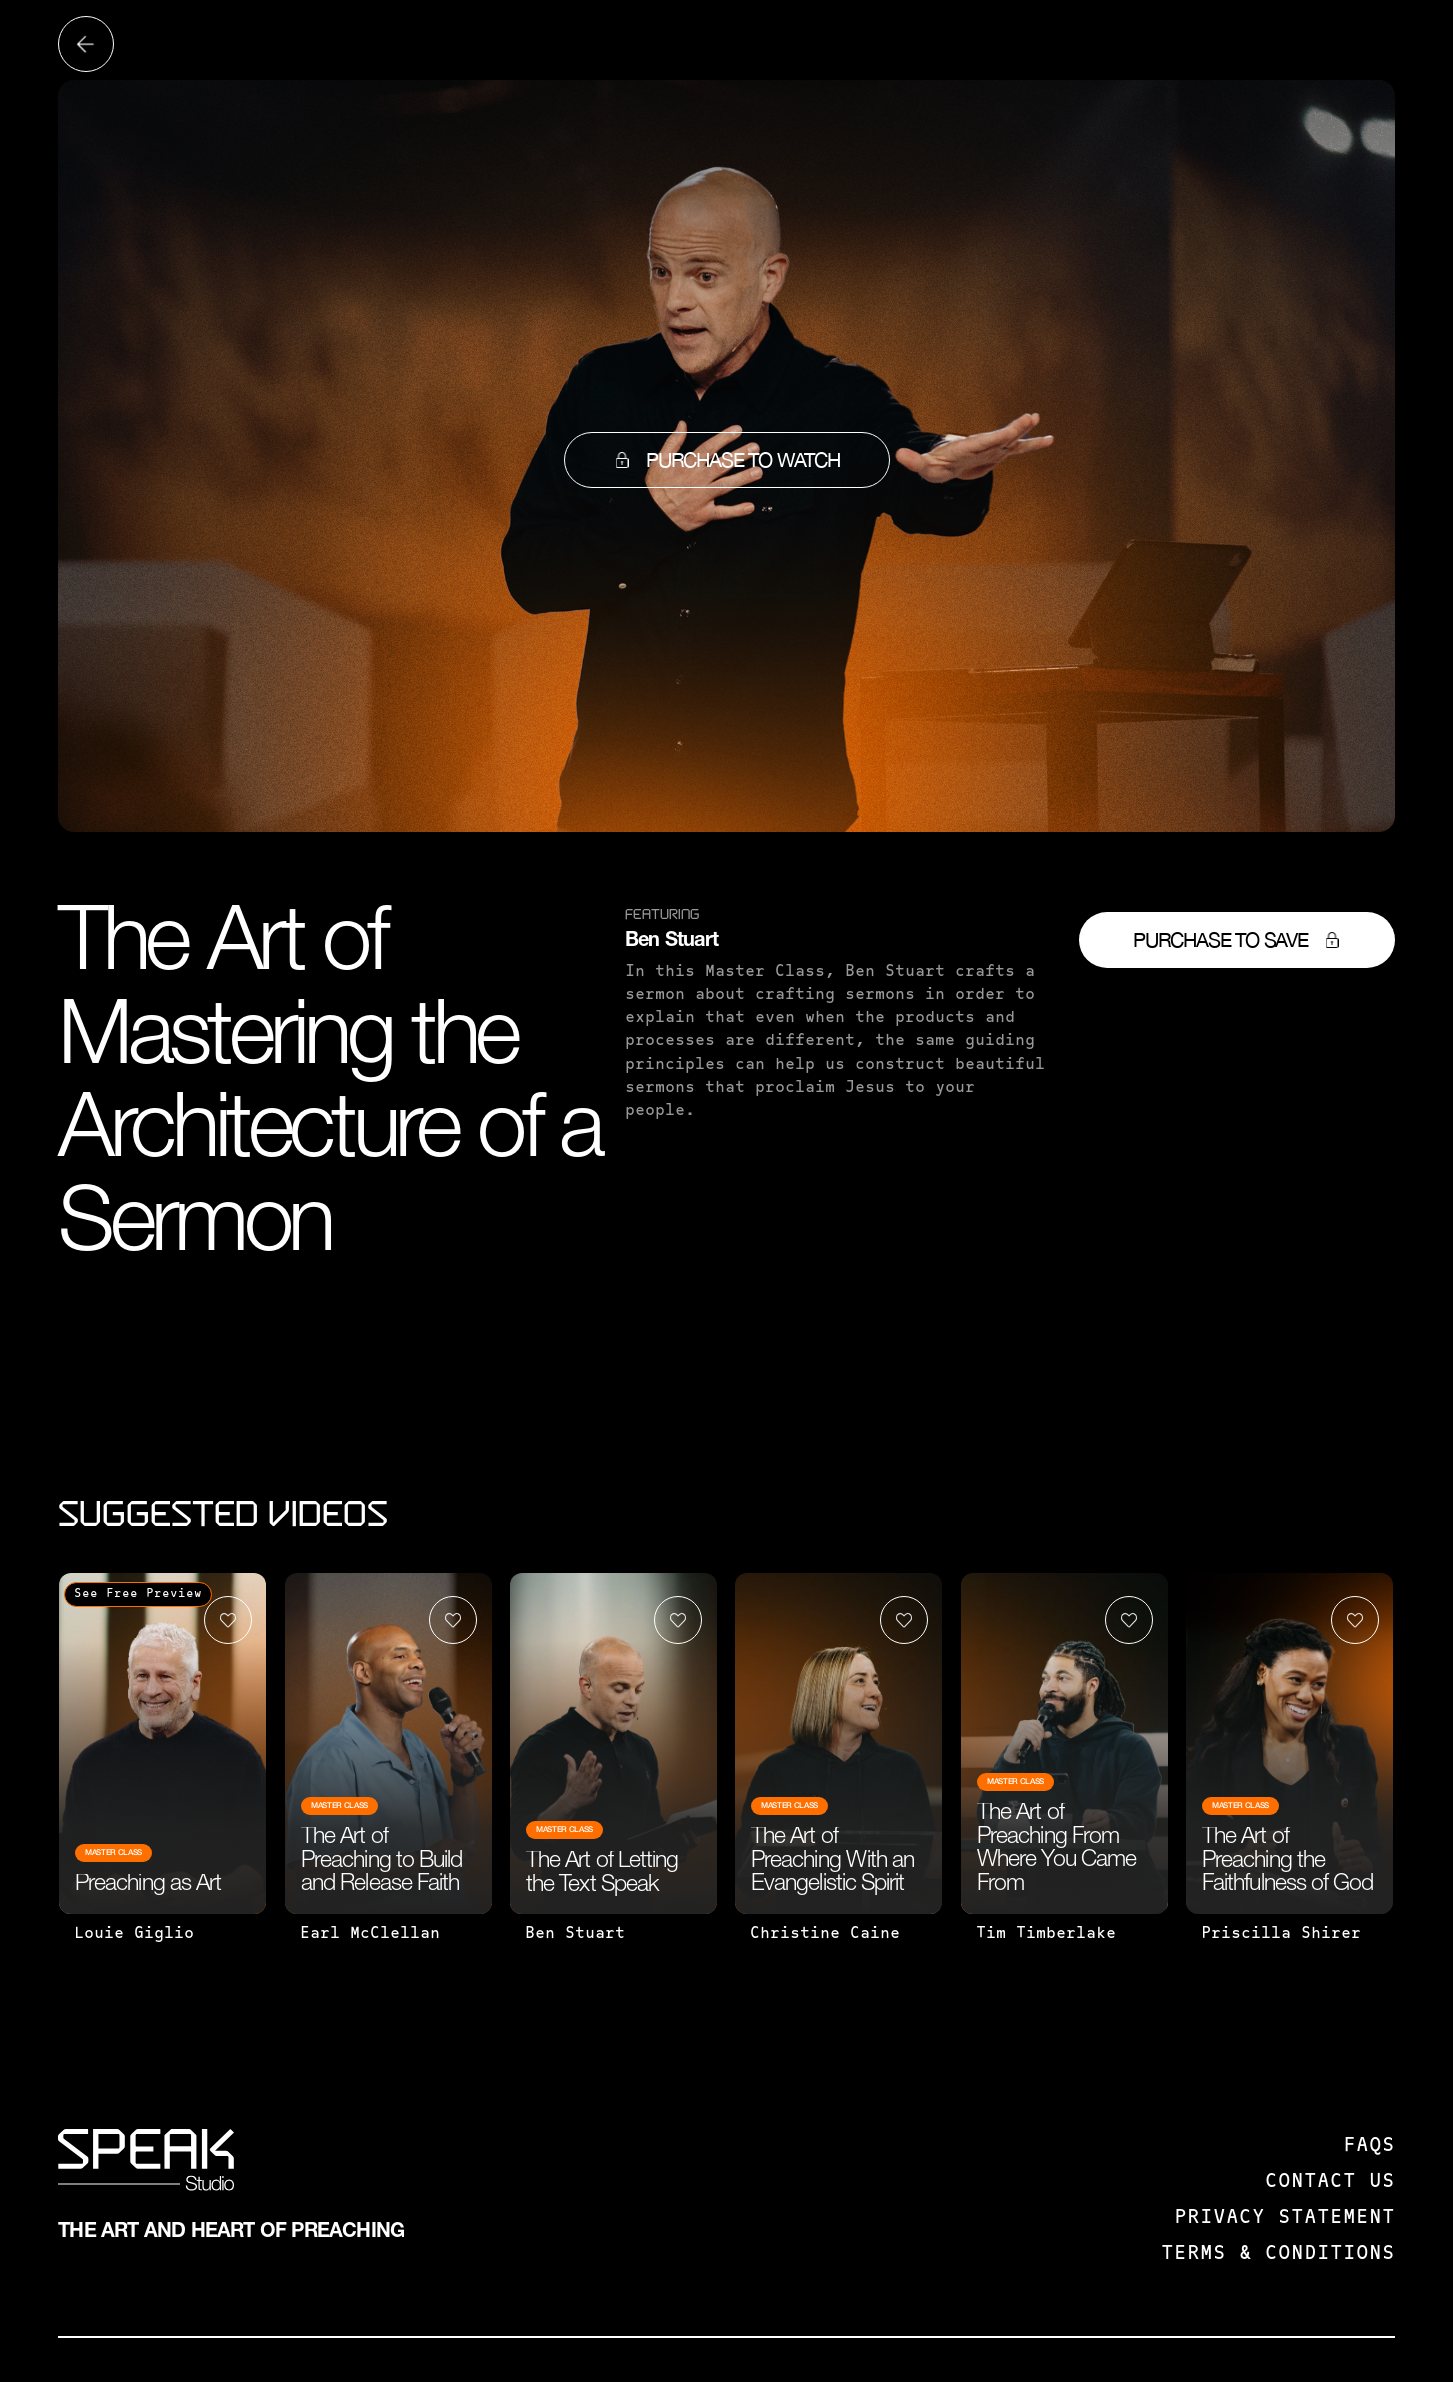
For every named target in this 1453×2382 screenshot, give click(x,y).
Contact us (1330, 2182)
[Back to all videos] (86, 44)
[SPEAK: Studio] (146, 2164)
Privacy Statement (1284, 2218)
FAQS (1369, 2146)
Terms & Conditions (1278, 2254)
